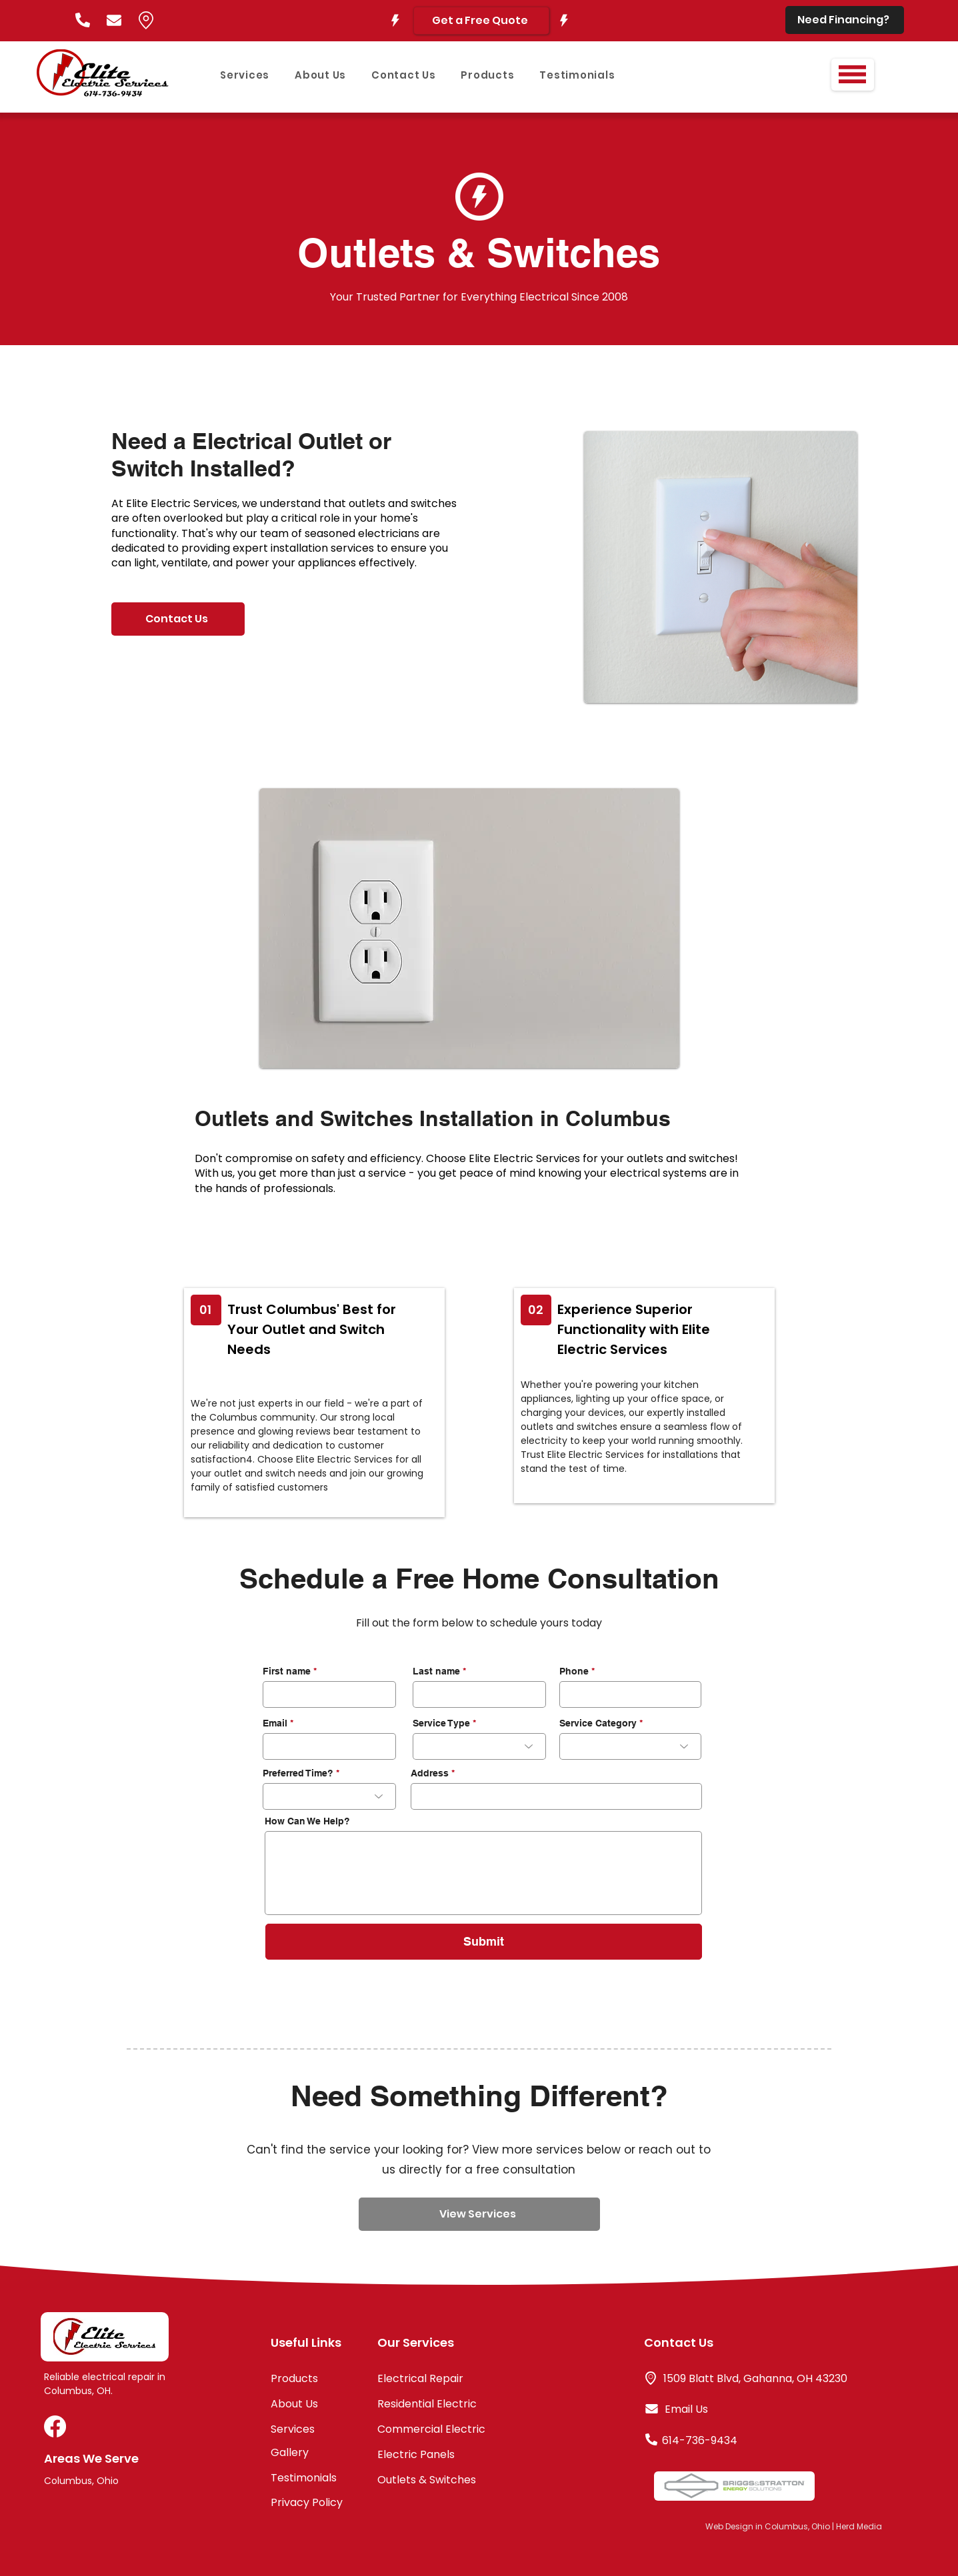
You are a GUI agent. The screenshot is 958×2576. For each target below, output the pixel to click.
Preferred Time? (298, 1773)
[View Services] (479, 2214)
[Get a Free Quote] (481, 21)
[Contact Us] (178, 619)
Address (430, 1773)
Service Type (441, 1723)
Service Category (598, 1723)
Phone (574, 1671)
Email (275, 1723)
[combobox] (556, 1796)
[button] (852, 74)
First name (287, 1671)
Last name (436, 1671)
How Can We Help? (307, 1821)
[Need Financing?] (844, 20)
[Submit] (483, 1942)
